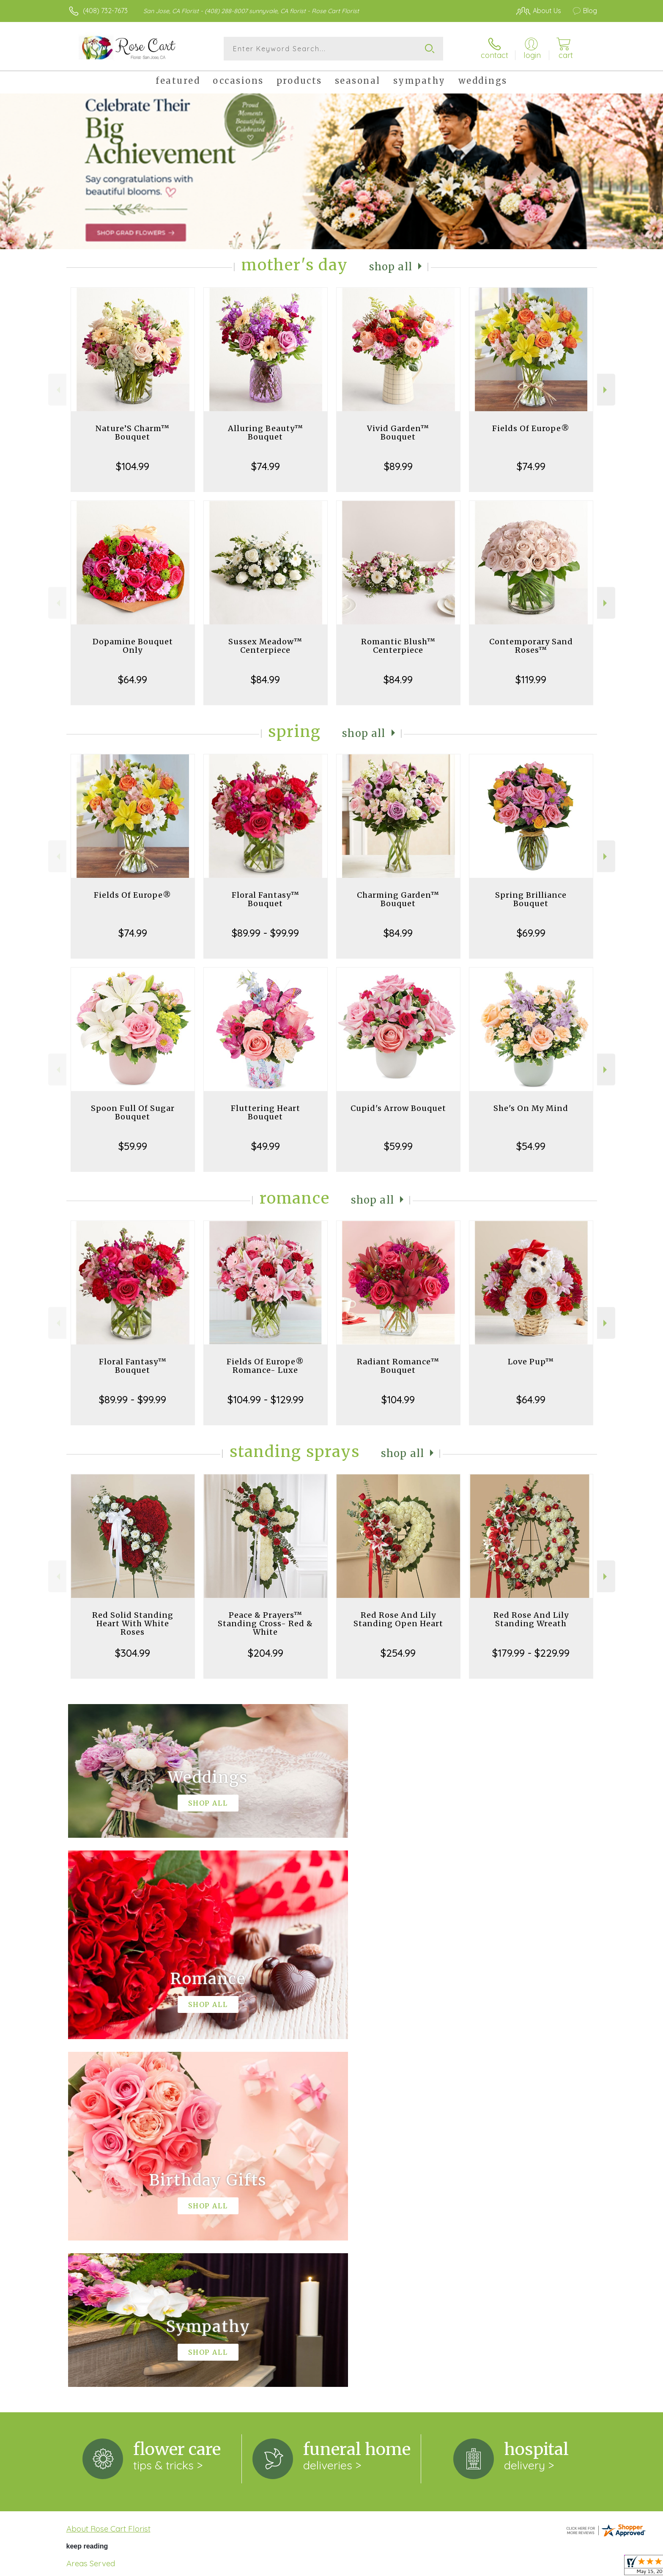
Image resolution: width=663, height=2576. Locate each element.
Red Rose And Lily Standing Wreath (531, 1619)
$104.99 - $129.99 (265, 1399)
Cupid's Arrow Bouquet (398, 1108)
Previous (57, 390)
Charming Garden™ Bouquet (398, 899)
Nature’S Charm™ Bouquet (133, 432)
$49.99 (265, 1146)
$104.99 (132, 466)
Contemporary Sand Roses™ (531, 646)
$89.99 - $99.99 (265, 932)
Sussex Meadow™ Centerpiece (265, 646)
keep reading (87, 2198)
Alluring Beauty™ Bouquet (265, 432)
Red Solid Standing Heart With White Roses (132, 1623)
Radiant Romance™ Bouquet (398, 1366)
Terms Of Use (412, 2567)
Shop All (391, 266)
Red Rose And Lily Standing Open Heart (398, 1619)
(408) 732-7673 (105, 10)
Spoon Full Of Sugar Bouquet (133, 1112)
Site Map (574, 2567)
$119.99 (530, 679)
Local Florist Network (522, 2567)
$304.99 (132, 1653)
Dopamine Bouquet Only (133, 646)
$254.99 (398, 1653)
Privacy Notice (461, 2567)
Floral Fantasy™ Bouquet (265, 899)
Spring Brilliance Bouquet (531, 899)
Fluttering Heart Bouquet (265, 1112)
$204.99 (265, 1653)
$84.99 (265, 679)
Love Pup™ (531, 1361)
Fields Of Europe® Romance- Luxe (265, 1366)
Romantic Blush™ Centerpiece (398, 646)
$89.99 (398, 466)
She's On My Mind (530, 1108)
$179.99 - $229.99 (531, 1653)
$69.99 (531, 932)
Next (606, 390)
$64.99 (132, 679)
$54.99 (530, 1146)
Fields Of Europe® (531, 428)
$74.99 (265, 466)
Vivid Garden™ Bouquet (398, 432)
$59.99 (132, 1146)
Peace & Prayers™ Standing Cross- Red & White (265, 1623)
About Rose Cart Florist (108, 2181)
